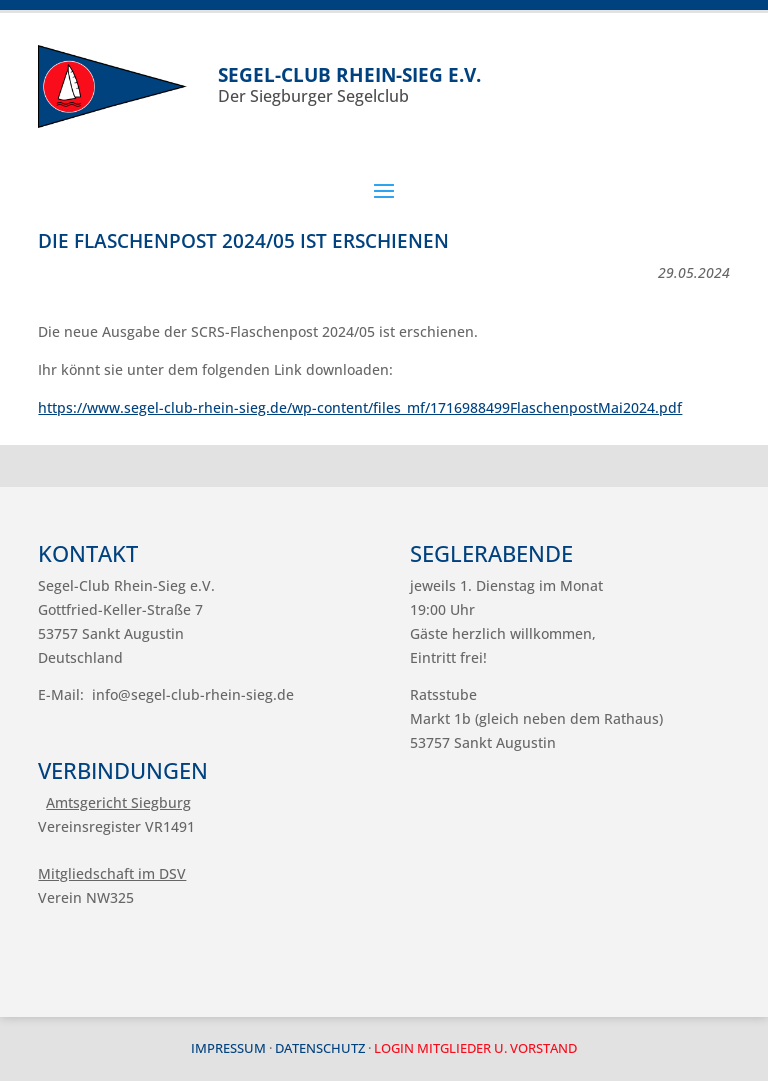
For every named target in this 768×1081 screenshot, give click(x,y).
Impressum (228, 1048)
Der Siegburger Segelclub (473, 84)
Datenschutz (320, 1048)
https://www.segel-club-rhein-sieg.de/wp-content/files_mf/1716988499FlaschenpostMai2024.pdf (360, 407)
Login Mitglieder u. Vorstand (475, 1048)
